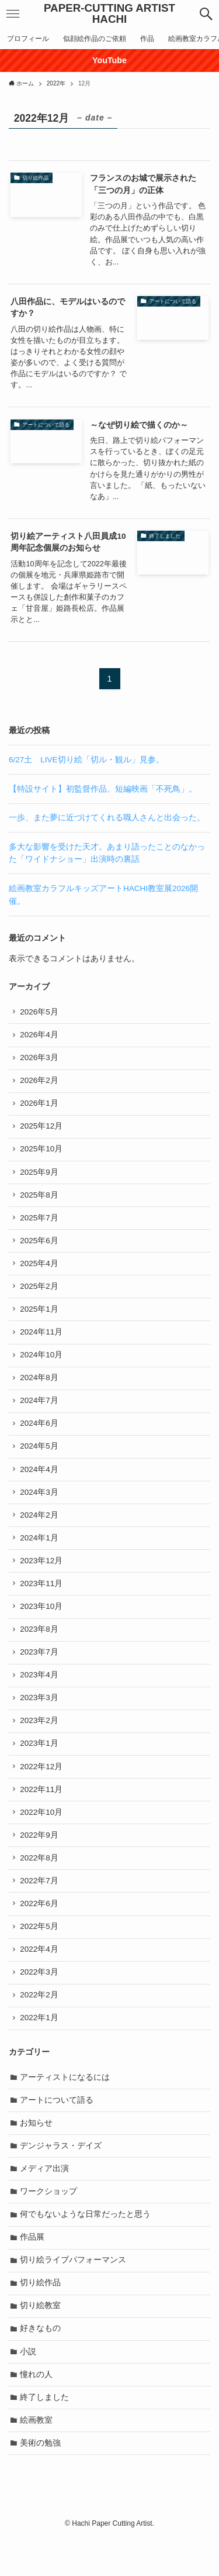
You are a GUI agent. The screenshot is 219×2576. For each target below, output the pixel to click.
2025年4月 (39, 1270)
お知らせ (36, 2152)
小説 (28, 2387)
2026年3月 (39, 1059)
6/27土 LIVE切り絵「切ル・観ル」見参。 (86, 759)
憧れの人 (36, 2410)
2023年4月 (39, 1693)
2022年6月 (39, 1928)
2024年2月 (39, 1529)
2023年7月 (39, 1669)
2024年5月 (39, 1458)
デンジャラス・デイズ (61, 2175)
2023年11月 (41, 1599)
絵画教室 (36, 2457)
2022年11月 (41, 1810)
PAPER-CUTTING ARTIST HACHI (109, 14)
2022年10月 (41, 1833)
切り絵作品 (40, 2316)
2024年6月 (39, 1434)
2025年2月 (39, 1293)
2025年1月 (39, 1317)
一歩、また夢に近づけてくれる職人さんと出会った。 (107, 817)
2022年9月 (39, 1857)
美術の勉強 (40, 2481)
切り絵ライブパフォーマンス (73, 2293)
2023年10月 (41, 1622)
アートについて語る (57, 2128)
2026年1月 (39, 1106)
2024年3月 (39, 1505)
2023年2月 (39, 1740)
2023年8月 (39, 1646)
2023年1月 (39, 1763)
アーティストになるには (65, 2105)
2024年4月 (39, 1481)
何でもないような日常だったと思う (85, 2246)
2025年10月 (41, 1152)
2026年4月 (39, 1035)
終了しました (44, 2434)
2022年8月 (39, 1881)
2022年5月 (39, 1951)
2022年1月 (39, 2045)
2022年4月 (39, 1974)
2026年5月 (39, 1012)
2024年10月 (41, 1364)
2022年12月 (41, 1787)
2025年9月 (39, 1176)
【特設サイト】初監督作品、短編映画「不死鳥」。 (103, 789)
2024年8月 (39, 1388)
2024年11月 (41, 1340)
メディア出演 (44, 2199)
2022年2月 (39, 2022)
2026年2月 (39, 1082)
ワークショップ (49, 2223)
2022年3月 (39, 1998)
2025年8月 (39, 1200)
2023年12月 (41, 1575)
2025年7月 (39, 1223)
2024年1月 (39, 1552)
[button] (206, 14)
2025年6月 (39, 1247)
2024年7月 (39, 1411)
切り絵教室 (40, 2340)
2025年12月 (41, 1129)
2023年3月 (39, 1716)
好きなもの (40, 2363)
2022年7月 (39, 1904)
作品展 (32, 2269)
